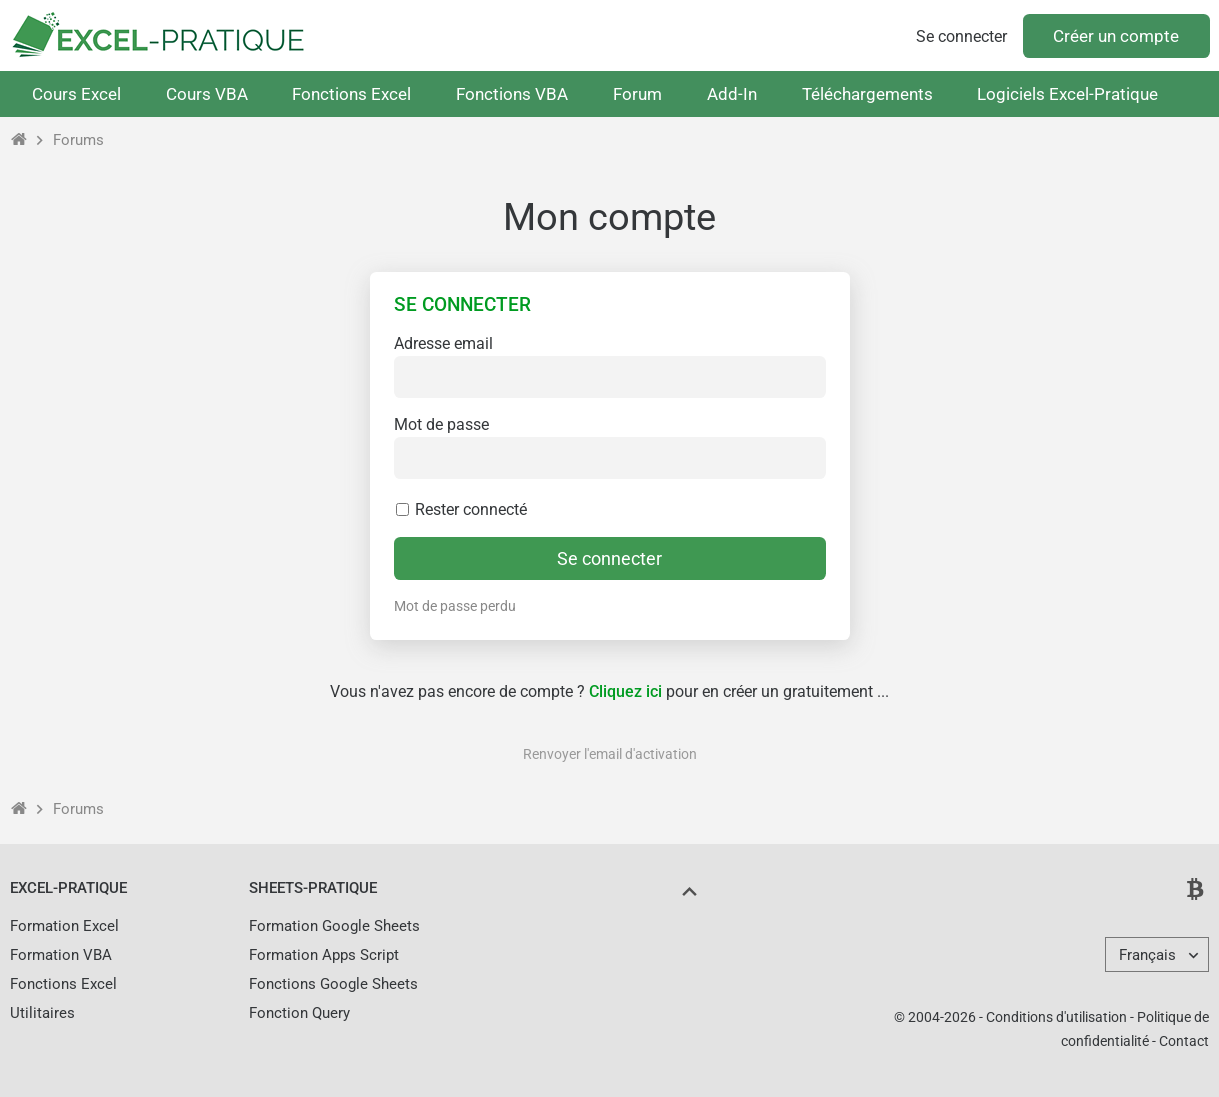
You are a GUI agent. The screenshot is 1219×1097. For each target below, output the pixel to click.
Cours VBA (207, 94)
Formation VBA (61, 955)
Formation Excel (64, 926)
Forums (78, 140)
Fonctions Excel (351, 94)
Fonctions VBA (512, 94)
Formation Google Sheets (334, 926)
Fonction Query (299, 1013)
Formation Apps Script (324, 955)
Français (1147, 955)
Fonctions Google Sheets (333, 984)
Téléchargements (867, 94)
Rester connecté (461, 509)
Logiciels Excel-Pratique (1067, 94)
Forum (637, 94)
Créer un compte (1116, 36)
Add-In (732, 94)
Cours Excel (76, 94)
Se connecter (961, 36)
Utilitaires (42, 1013)
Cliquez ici (625, 691)
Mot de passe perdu (455, 606)
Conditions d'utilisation (1056, 1017)
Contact (1184, 1041)
